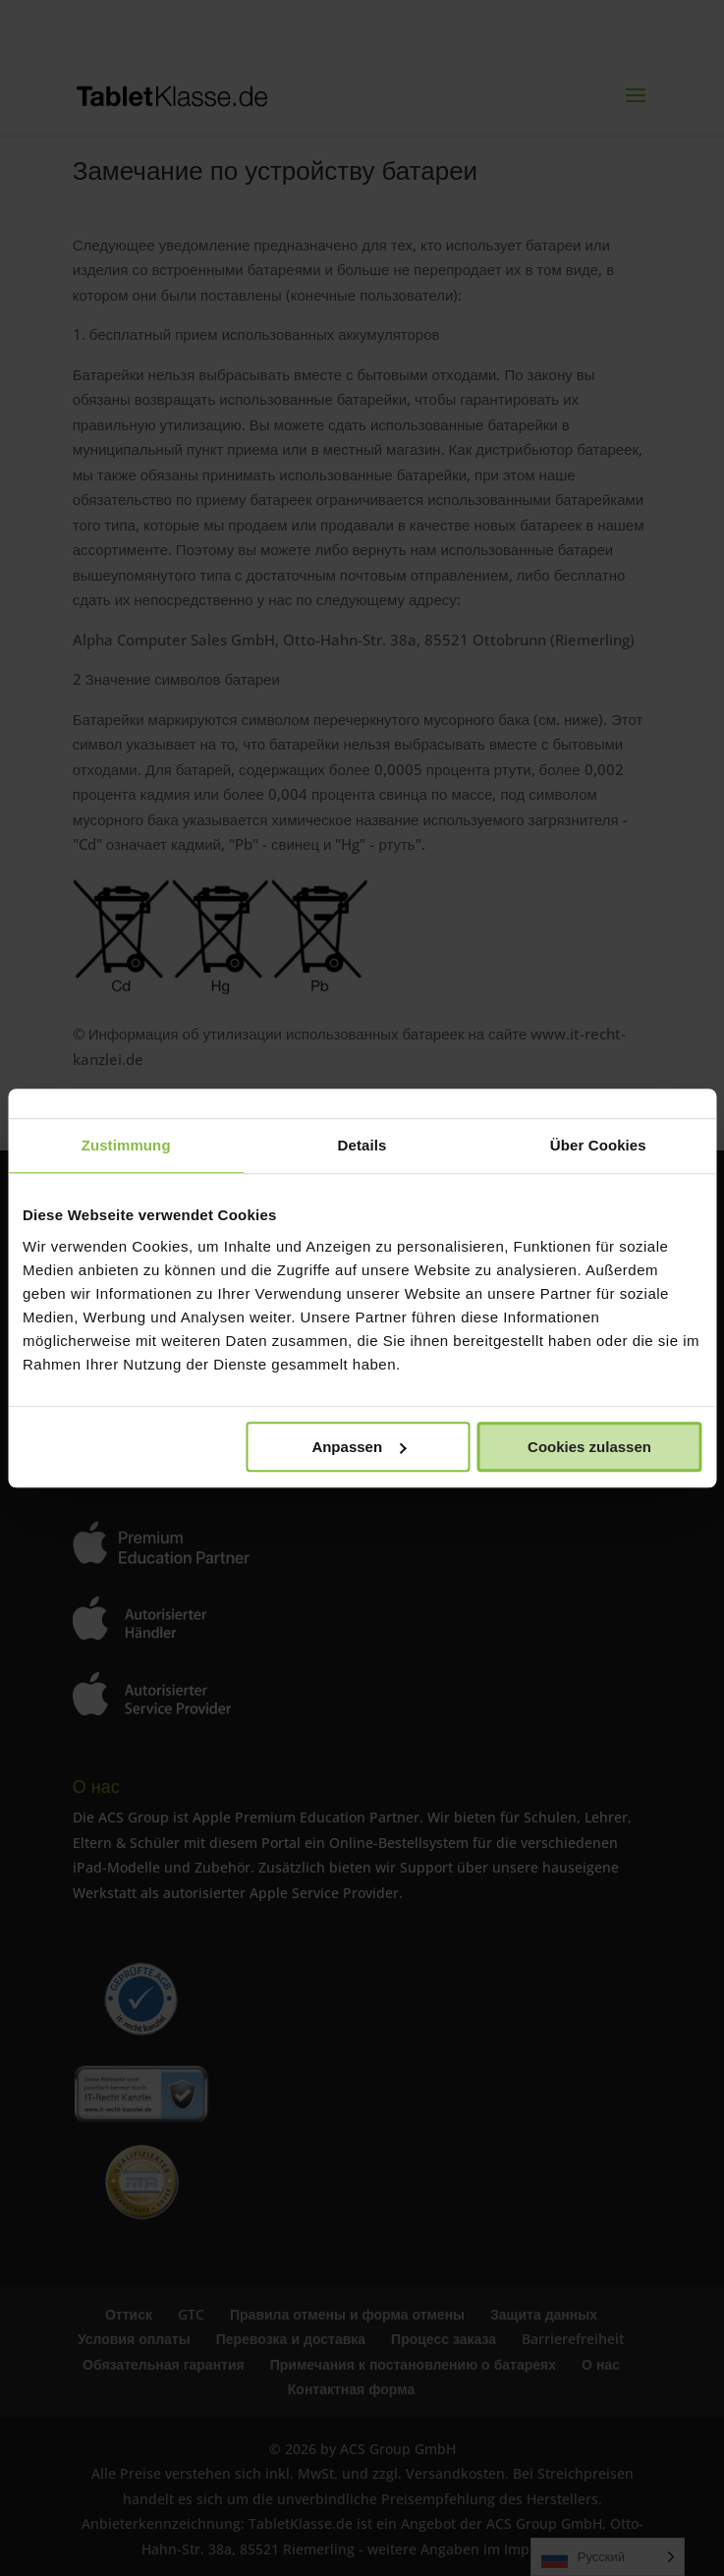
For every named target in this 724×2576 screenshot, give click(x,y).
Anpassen (358, 1446)
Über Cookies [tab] (598, 1145)
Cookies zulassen (589, 1446)
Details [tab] (362, 1145)
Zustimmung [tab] (126, 1145)
